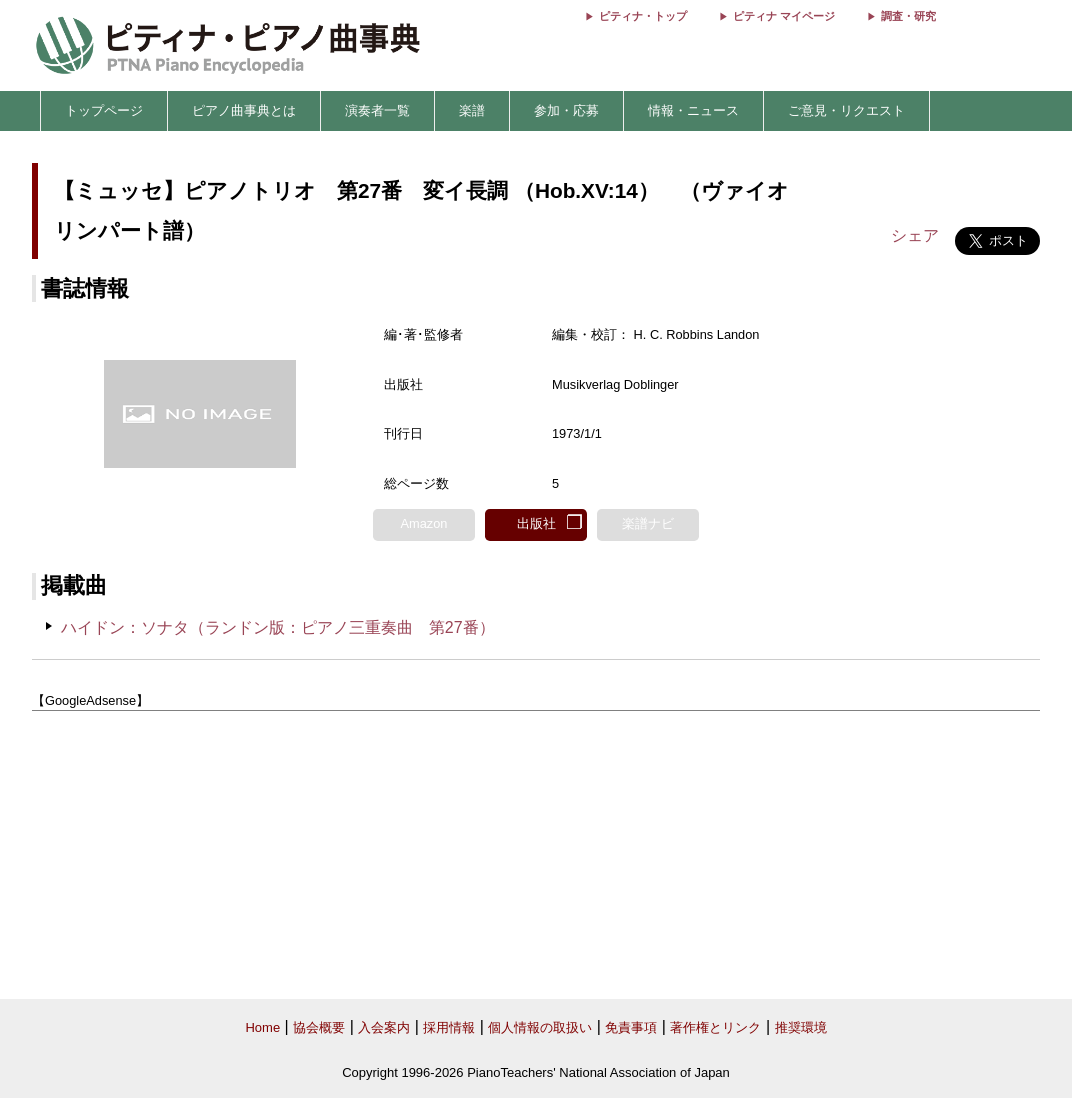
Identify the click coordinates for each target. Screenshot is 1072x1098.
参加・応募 (566, 110)
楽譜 (472, 110)
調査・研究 (908, 16)
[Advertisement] (536, 855)
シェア (915, 235)
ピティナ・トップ (643, 16)
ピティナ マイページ (784, 16)
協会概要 (319, 1027)
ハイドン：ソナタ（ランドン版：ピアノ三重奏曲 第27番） (278, 627)
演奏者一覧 (377, 110)
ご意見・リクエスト (846, 110)
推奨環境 (801, 1027)
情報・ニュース (693, 110)
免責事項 (631, 1027)
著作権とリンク (715, 1027)
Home (262, 1027)
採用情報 (449, 1027)
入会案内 (384, 1027)
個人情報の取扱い (540, 1027)
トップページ (104, 110)
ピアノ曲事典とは (244, 110)
